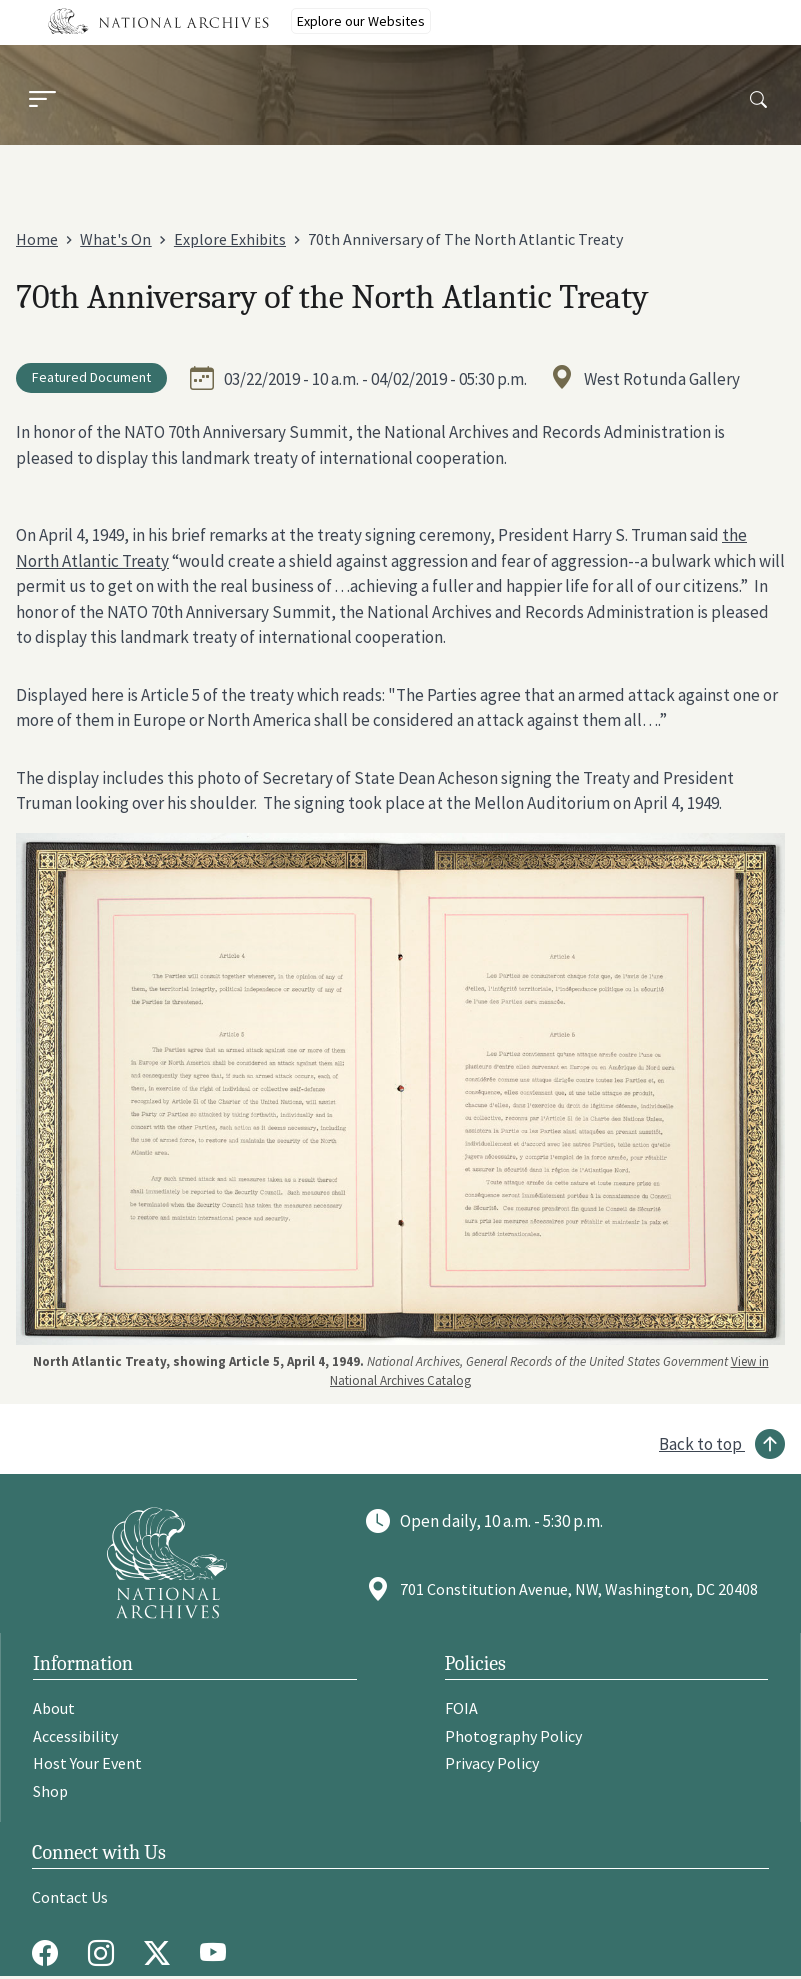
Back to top (700, 1444)
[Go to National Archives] (167, 1562)
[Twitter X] (162, 1953)
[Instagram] (106, 1953)
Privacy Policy (492, 1763)
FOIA (461, 1708)
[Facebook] (50, 1953)
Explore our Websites (361, 21)
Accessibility (75, 1736)
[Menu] (42, 101)
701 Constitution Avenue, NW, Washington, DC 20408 (579, 1589)
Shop (50, 1791)
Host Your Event (87, 1763)
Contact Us (70, 1897)
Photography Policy (513, 1736)
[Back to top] (722, 1444)
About (54, 1708)
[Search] (758, 100)
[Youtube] (218, 1953)
